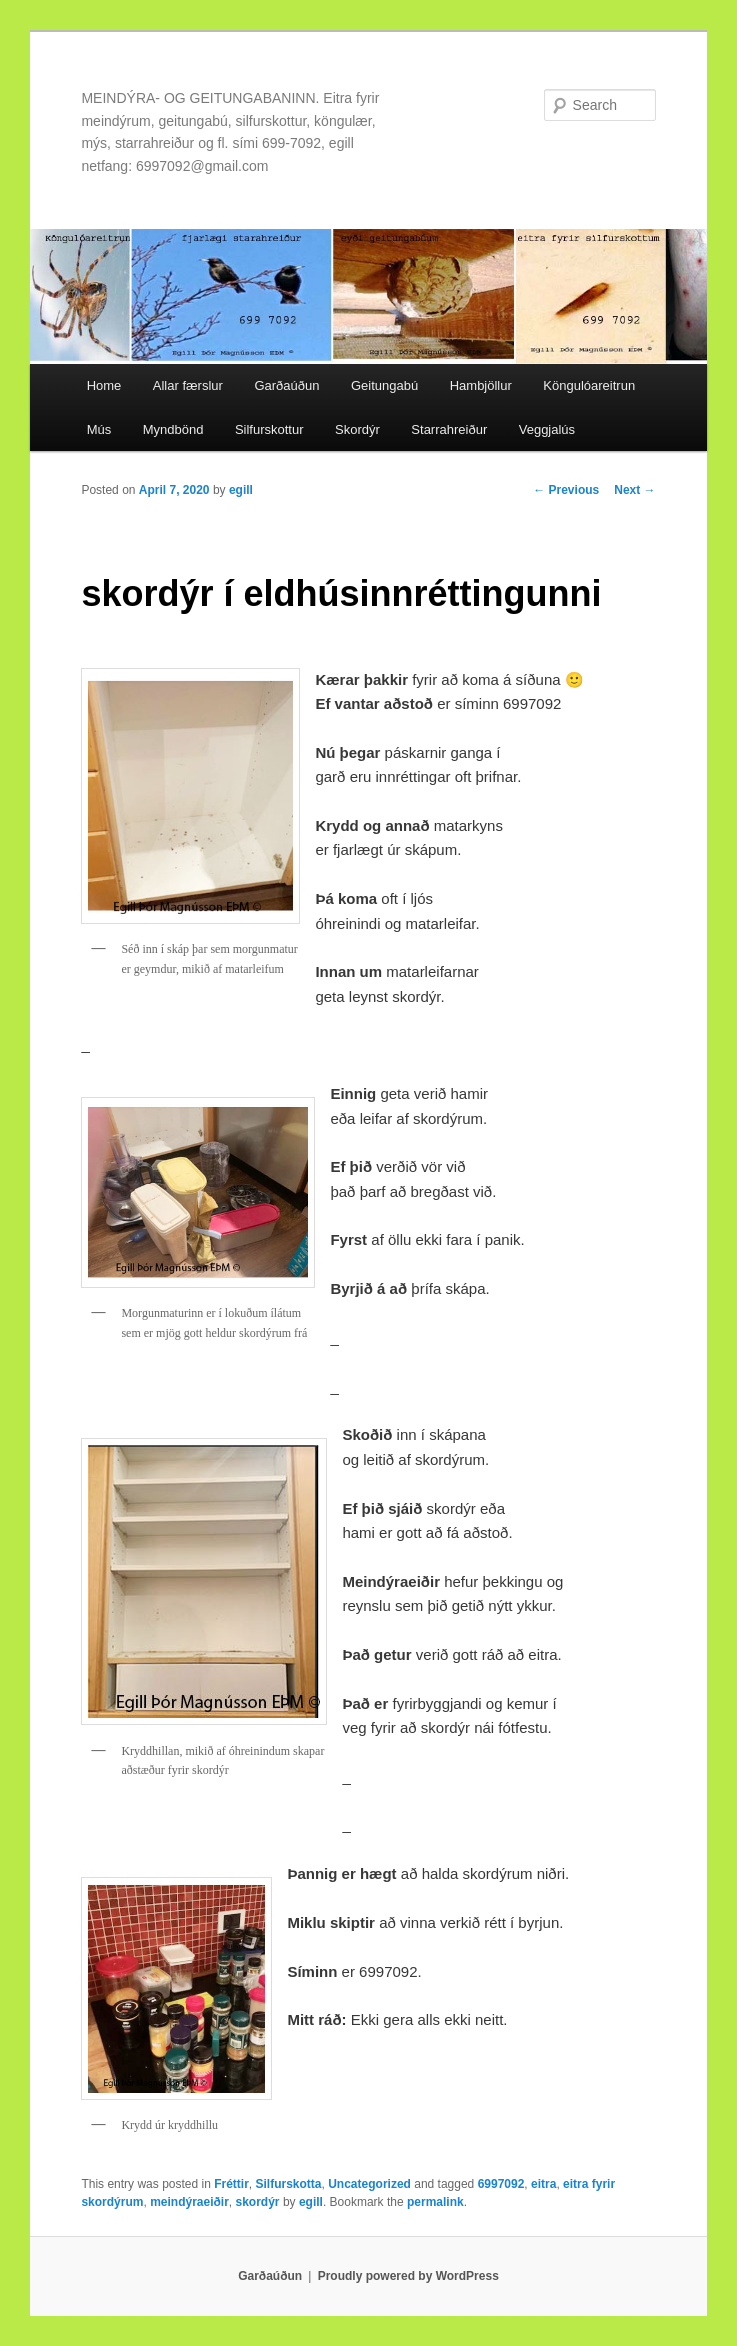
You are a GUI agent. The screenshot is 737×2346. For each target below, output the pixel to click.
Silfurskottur (269, 429)
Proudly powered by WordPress (408, 2276)
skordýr (258, 2202)
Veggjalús (547, 429)
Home (104, 385)
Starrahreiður (449, 429)
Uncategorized (369, 2184)
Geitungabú (384, 385)
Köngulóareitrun (589, 385)
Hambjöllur (481, 385)
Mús (99, 429)
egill (241, 490)
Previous (566, 490)
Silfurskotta (289, 2184)
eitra (543, 2184)
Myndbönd (173, 429)
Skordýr (357, 429)
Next (634, 490)
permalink (435, 2202)
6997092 (501, 2184)
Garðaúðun (286, 385)
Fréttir (231, 2184)
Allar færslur (188, 385)
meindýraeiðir (189, 2202)
